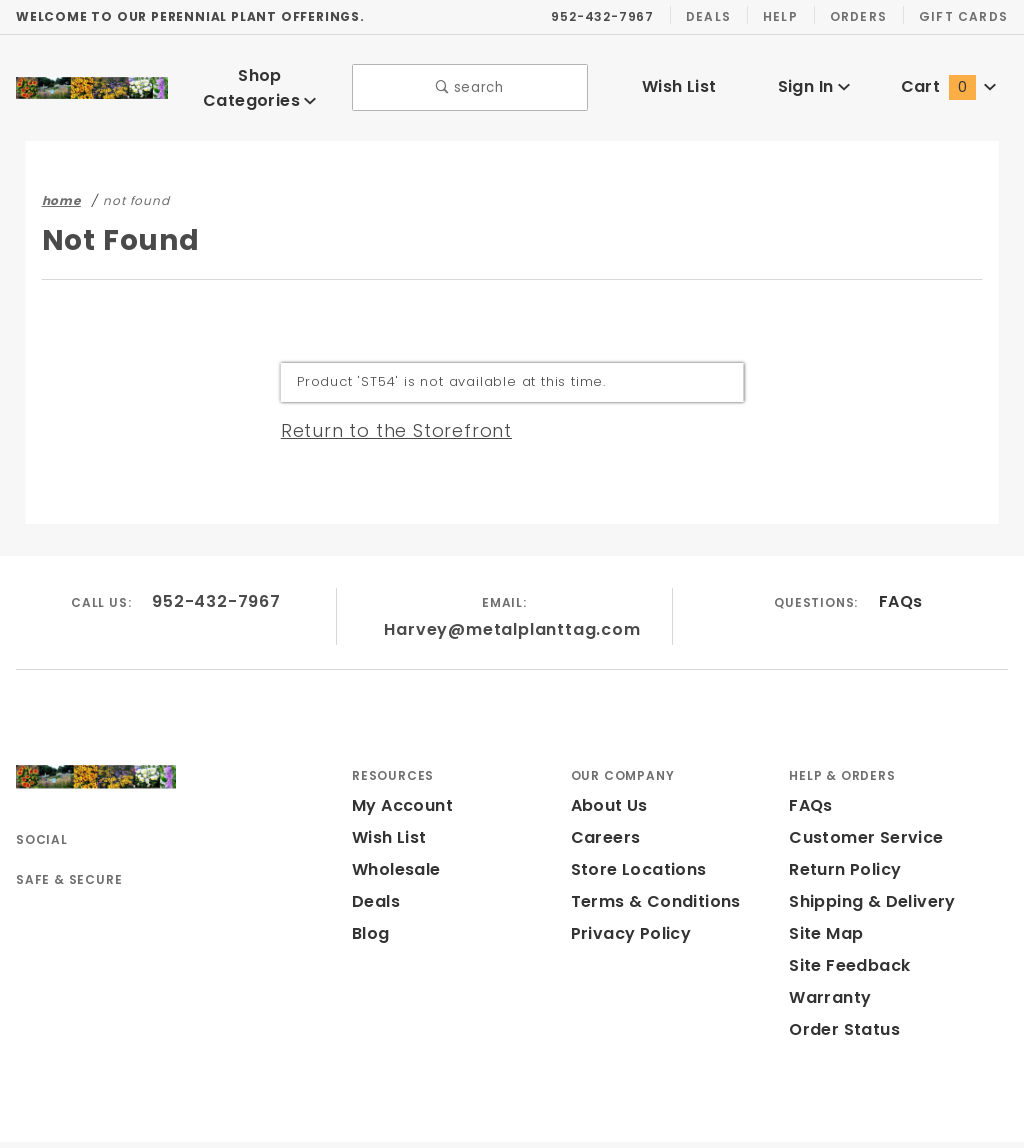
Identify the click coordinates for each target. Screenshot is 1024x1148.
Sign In (813, 79)
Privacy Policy (628, 890)
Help (781, 16)
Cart (949, 79)
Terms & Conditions (650, 858)
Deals (708, 16)
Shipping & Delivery (868, 858)
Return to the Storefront (384, 416)
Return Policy (843, 826)
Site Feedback (845, 922)
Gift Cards (965, 16)
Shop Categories (260, 80)
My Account (399, 762)
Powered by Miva (456, 1123)
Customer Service (860, 794)
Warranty (825, 954)
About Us (608, 762)
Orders (861, 16)
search (470, 80)
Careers (602, 794)
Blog (370, 890)
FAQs (900, 587)
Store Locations (634, 826)
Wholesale (393, 826)
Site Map (823, 890)
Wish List (679, 79)
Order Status (840, 986)
